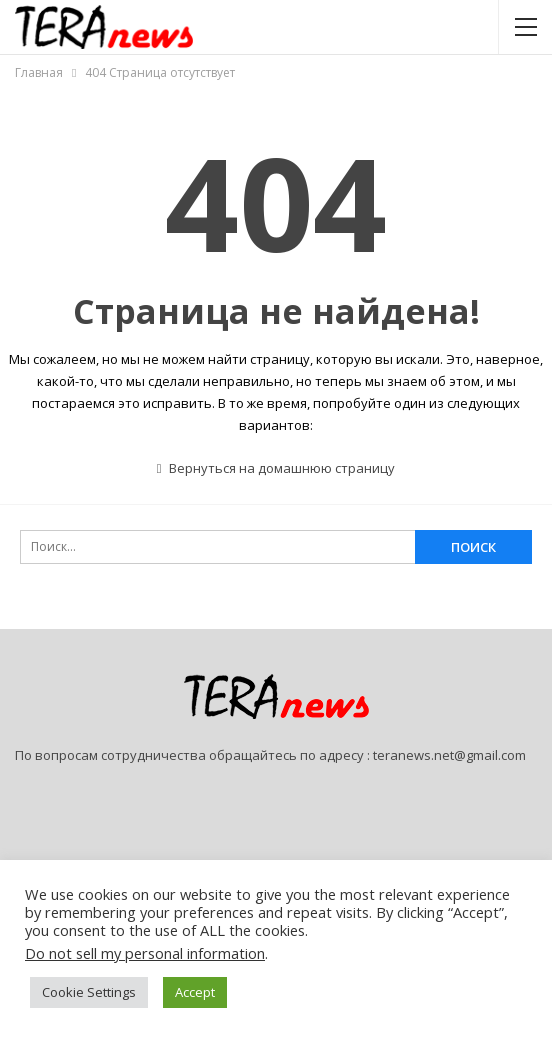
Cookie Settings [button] (89, 992)
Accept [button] (195, 992)
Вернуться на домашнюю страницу (276, 468)
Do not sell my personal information (145, 953)
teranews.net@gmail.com (449, 755)
